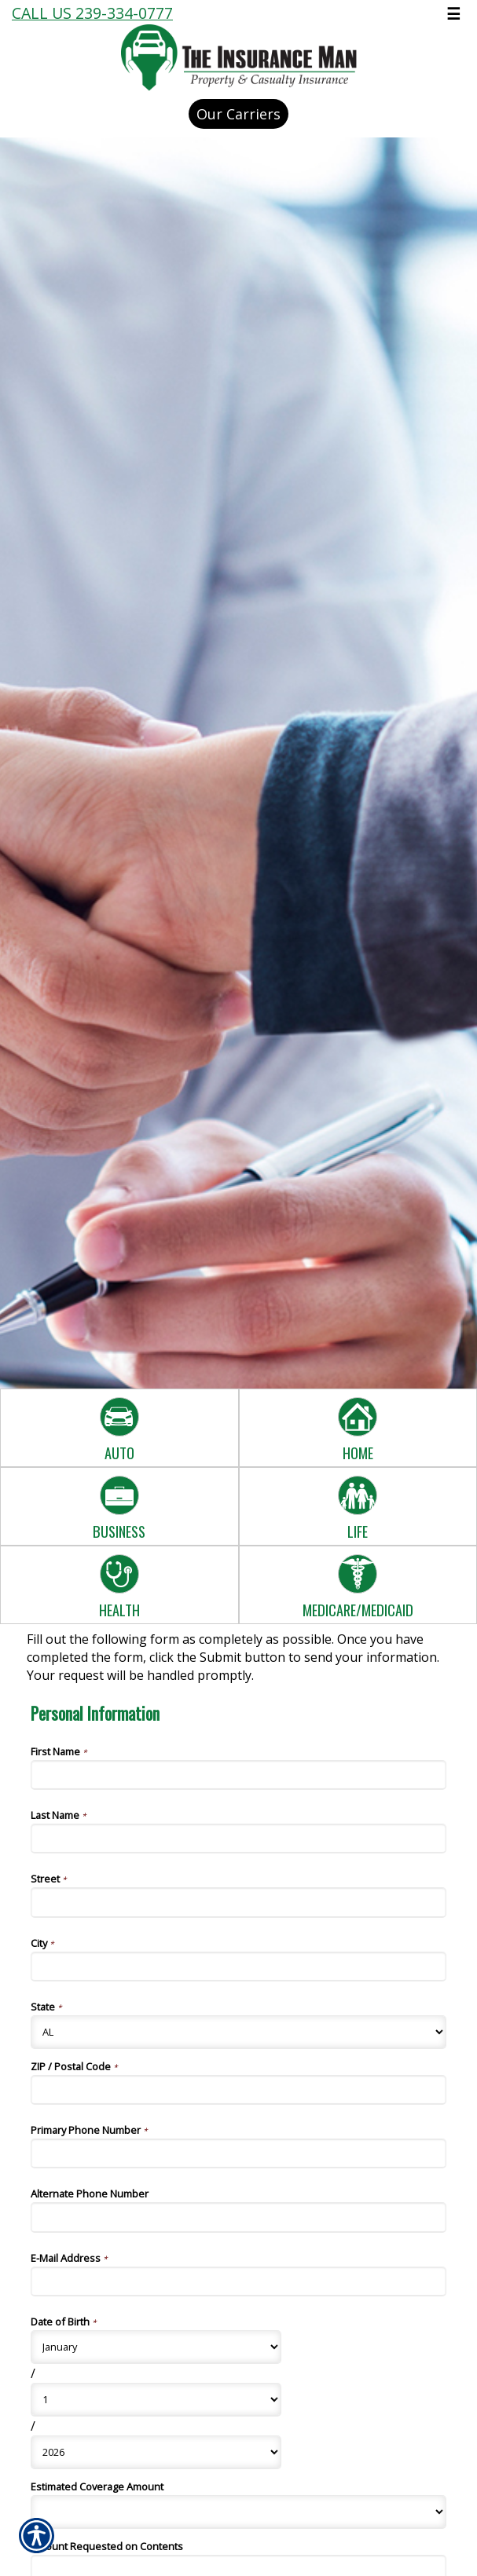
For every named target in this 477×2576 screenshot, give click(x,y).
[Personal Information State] (238, 2032)
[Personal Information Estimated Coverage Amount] (238, 2512)
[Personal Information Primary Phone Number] (238, 2153)
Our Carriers (238, 113)
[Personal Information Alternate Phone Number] (238, 2217)
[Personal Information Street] (238, 1902)
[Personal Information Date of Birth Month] (156, 2347)
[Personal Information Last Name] (238, 1838)
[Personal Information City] (238, 1966)
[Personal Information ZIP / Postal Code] (238, 2090)
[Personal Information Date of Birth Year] (156, 2452)
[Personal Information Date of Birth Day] (156, 2400)
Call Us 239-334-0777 (92, 13)
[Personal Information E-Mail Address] (238, 2281)
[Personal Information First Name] (238, 1775)
